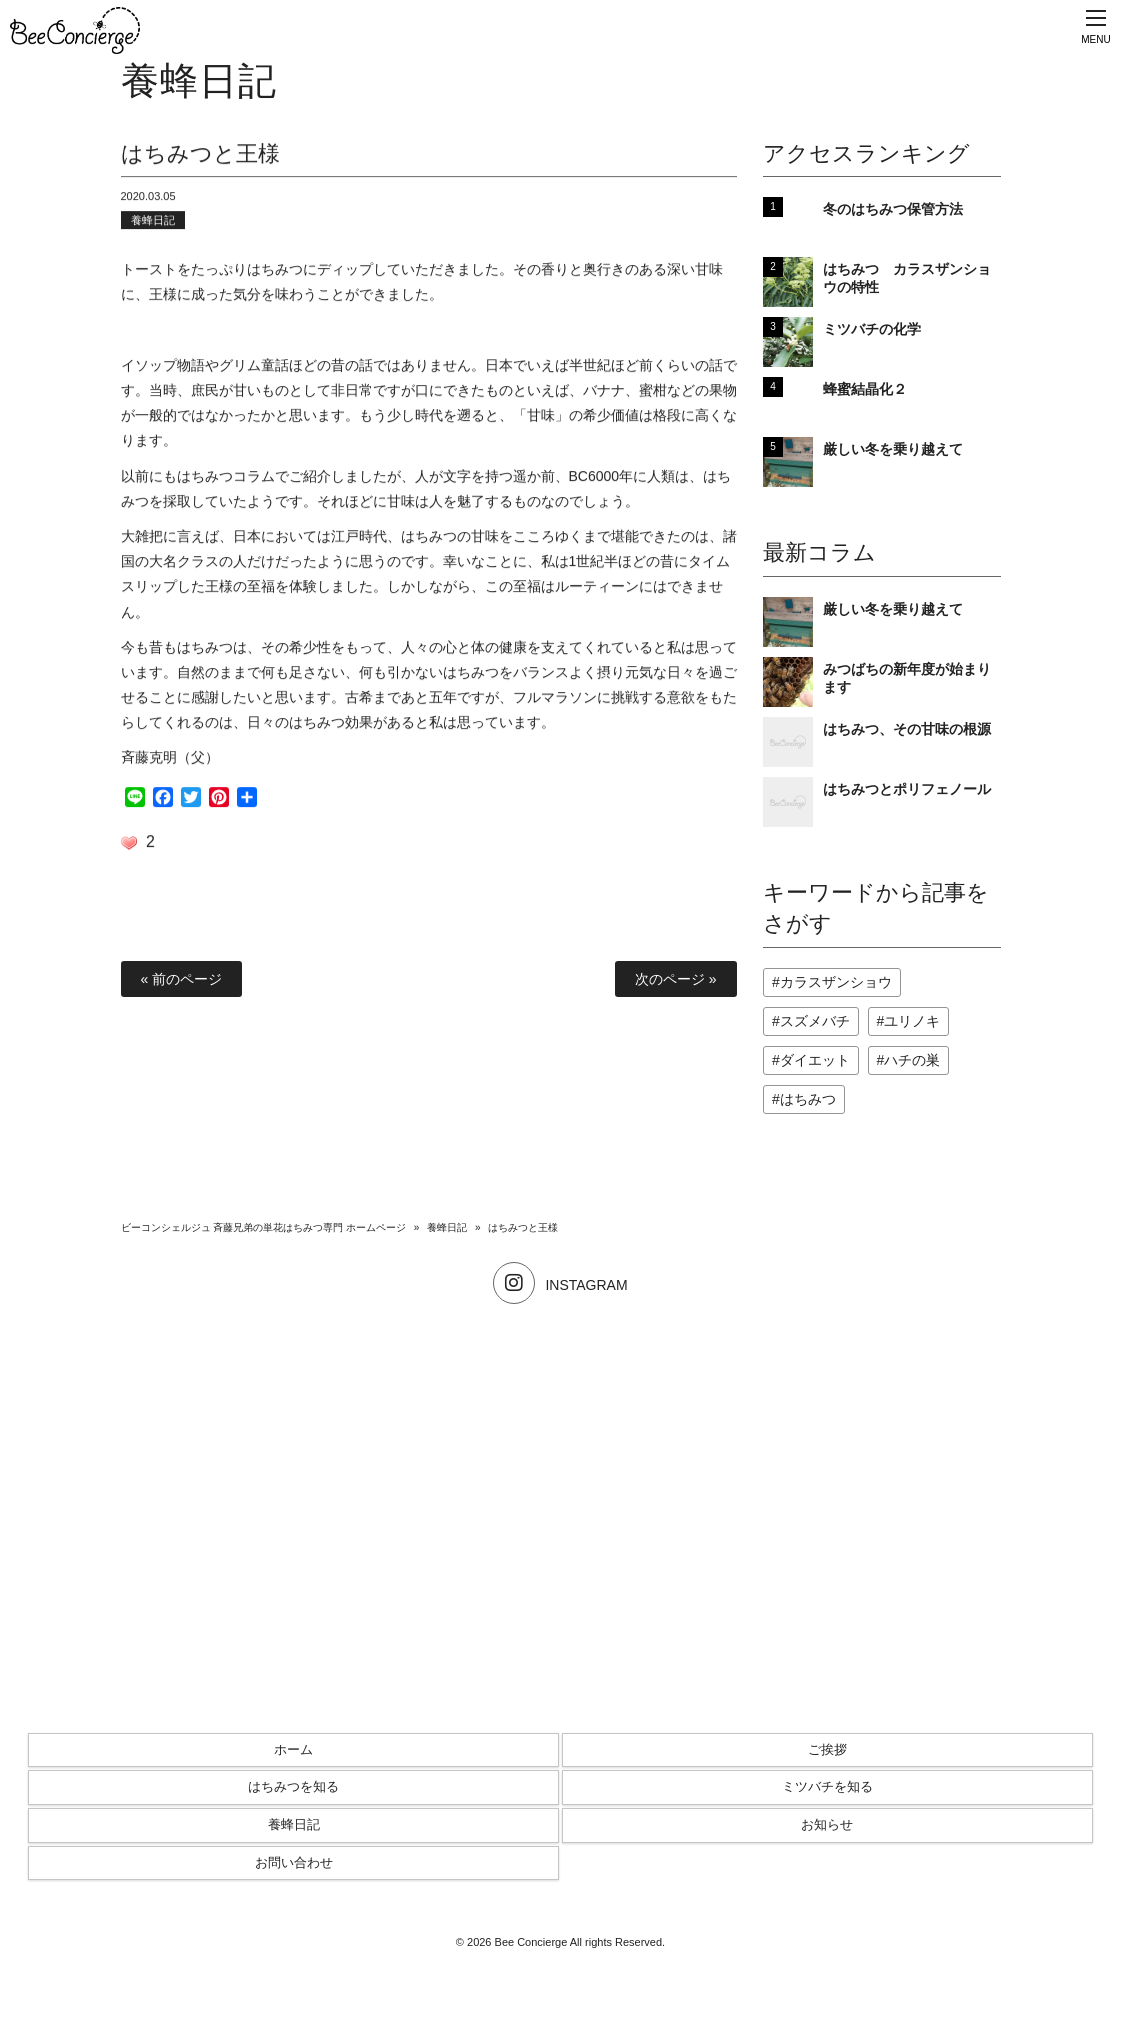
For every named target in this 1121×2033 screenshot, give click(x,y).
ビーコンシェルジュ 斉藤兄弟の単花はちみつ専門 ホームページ (264, 1227)
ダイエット (815, 1060)
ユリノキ (912, 1021)
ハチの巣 (912, 1060)
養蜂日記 (153, 222)
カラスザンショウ (836, 982)
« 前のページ (182, 979)
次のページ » (676, 979)
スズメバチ (815, 1021)
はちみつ (808, 1099)
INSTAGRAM (560, 1285)
